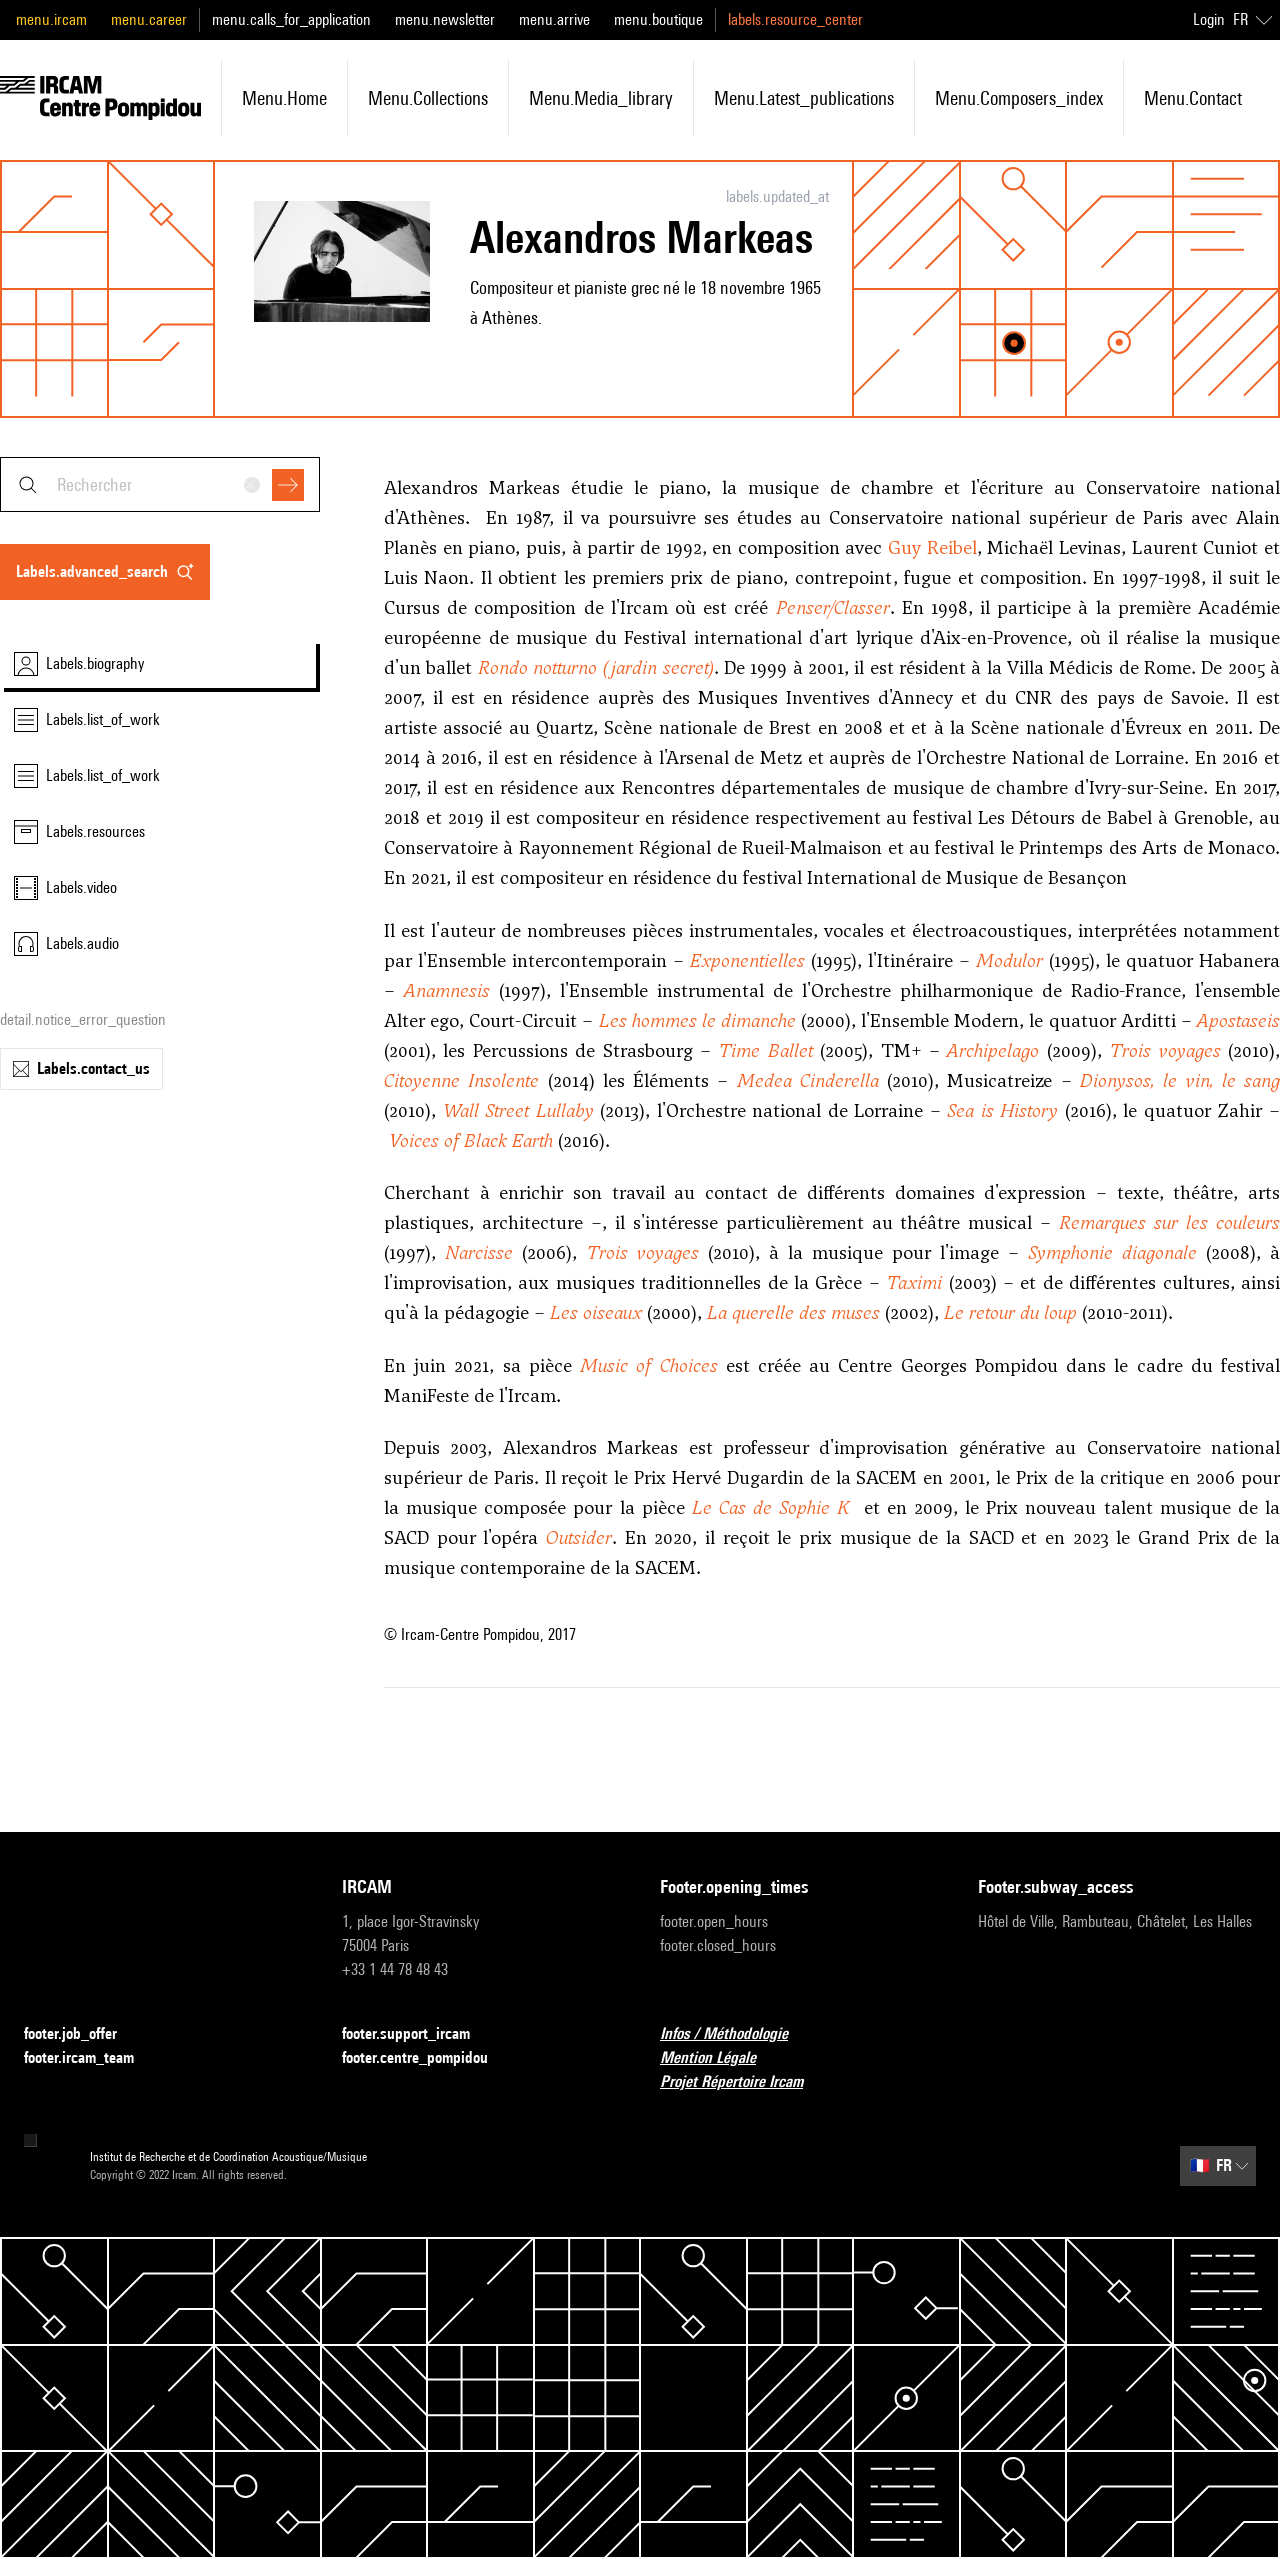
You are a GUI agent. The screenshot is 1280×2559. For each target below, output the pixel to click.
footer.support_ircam (418, 2034)
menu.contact (1193, 98)
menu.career (149, 19)
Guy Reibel (932, 547)
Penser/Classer (833, 607)
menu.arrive (554, 19)
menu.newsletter (445, 19)
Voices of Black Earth (471, 1140)
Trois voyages (1164, 1050)
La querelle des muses (793, 1312)
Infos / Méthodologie (736, 2034)
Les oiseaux (596, 1312)
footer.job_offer (82, 2034)
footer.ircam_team (91, 2058)
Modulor (1009, 960)
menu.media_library (601, 98)
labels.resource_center (795, 19)
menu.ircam (51, 19)
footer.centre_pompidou (427, 2058)
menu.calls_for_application (291, 19)
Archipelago (993, 1050)
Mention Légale (720, 2058)
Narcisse (479, 1252)
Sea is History (1002, 1110)
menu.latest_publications (804, 98)
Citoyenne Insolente (461, 1080)
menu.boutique (658, 19)
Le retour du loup (1010, 1312)
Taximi (914, 1282)
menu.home (284, 98)
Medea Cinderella (808, 1080)
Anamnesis (447, 990)
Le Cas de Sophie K (771, 1507)
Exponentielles (747, 960)
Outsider (579, 1537)
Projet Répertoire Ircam (743, 2082)
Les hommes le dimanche (697, 1020)
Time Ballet (765, 1050)
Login (1209, 19)
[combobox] (160, 484)
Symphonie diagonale (1112, 1252)
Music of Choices (648, 1365)
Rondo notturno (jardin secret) (596, 667)
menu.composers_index (1019, 98)
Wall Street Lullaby (518, 1110)
